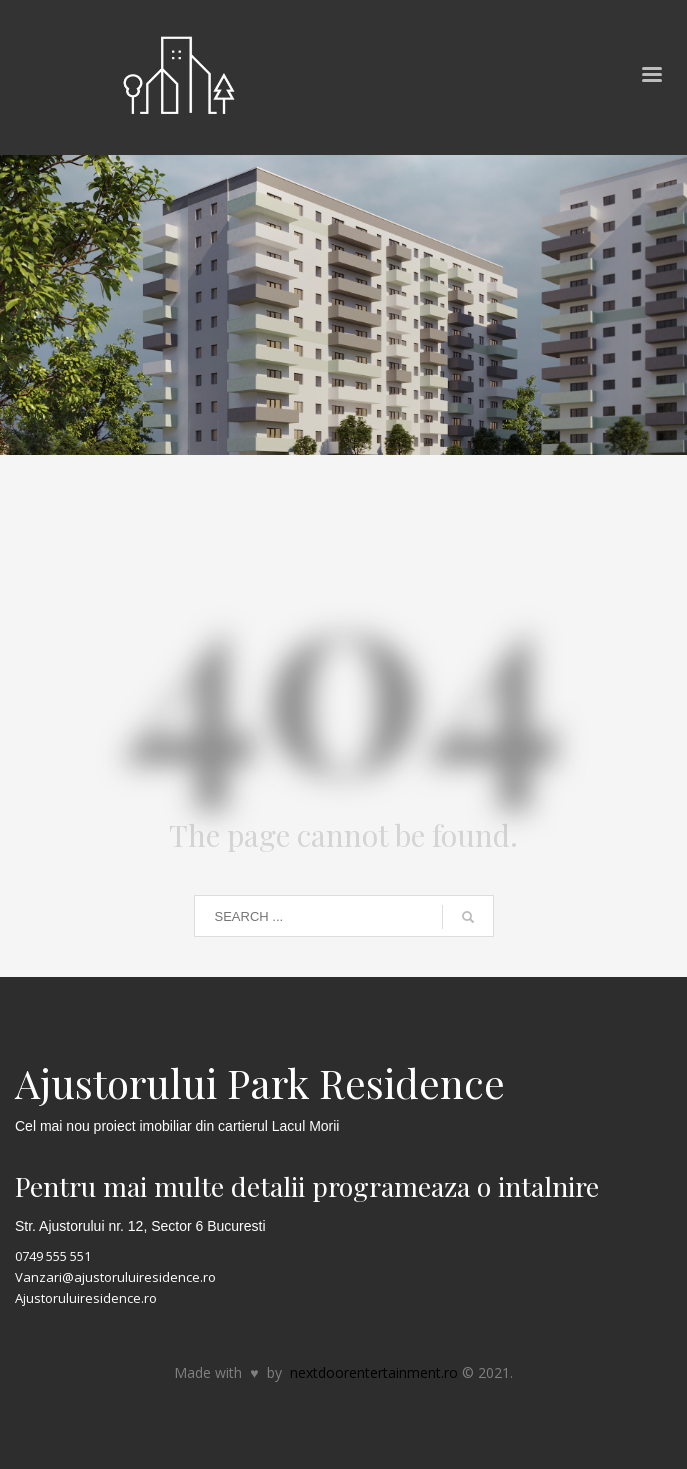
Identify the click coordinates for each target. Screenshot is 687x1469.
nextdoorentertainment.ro (374, 1372)
